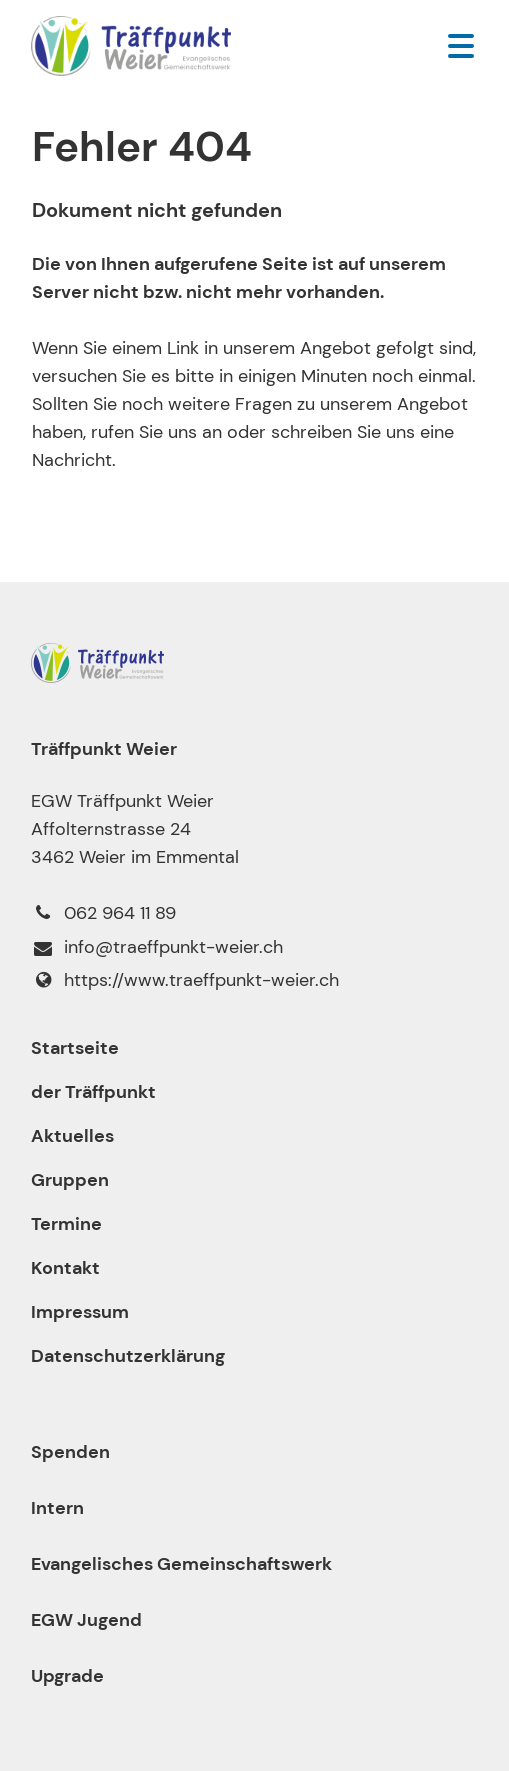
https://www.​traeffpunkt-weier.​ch (185, 980)
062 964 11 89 (103, 913)
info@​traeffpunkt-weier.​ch (157, 948)
